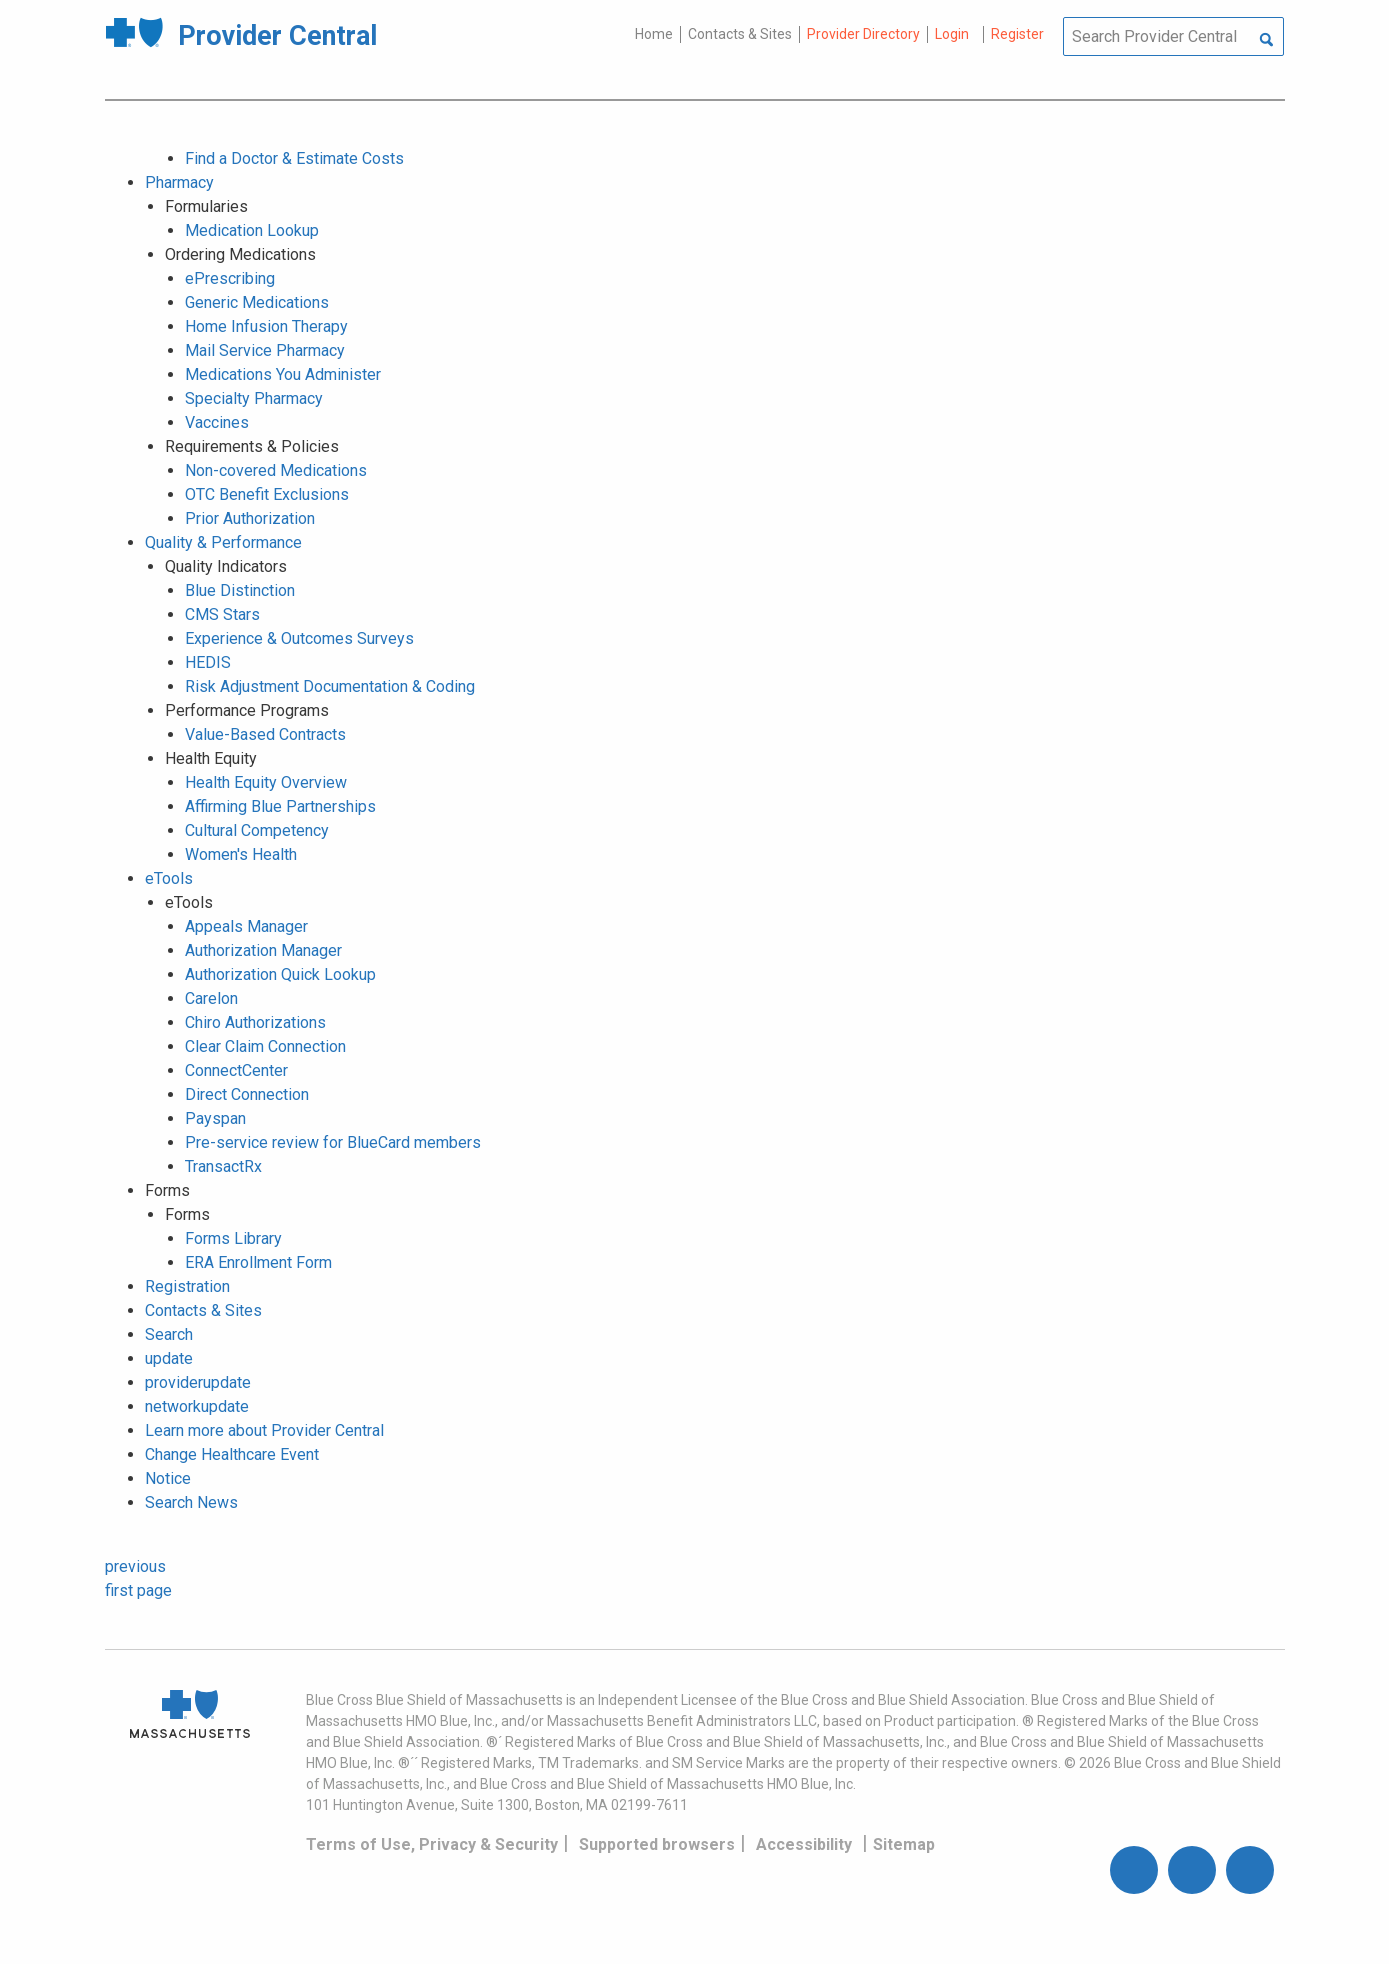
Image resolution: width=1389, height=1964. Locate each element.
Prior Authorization (250, 518)
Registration (187, 1286)
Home (654, 34)
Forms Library (233, 1238)
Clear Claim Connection (265, 1046)
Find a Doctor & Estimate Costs (294, 158)
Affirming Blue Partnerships (280, 806)
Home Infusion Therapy (266, 326)
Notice (168, 1478)
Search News (191, 1502)
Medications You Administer (283, 374)
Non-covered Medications (276, 470)
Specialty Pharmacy (254, 398)
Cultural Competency (257, 830)
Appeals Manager (246, 926)
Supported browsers (657, 1844)
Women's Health (241, 854)
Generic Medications (257, 302)
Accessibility (804, 1844)
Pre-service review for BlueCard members (333, 1142)
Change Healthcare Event (232, 1454)
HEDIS (208, 662)
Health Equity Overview (266, 782)
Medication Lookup (252, 230)
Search (169, 1334)
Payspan (215, 1118)
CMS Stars (222, 614)
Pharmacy (179, 182)
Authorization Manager (263, 950)
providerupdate (198, 1382)
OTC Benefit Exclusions (267, 494)
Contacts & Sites (740, 34)
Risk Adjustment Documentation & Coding (330, 686)
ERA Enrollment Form (258, 1262)
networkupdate (197, 1406)
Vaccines (217, 422)
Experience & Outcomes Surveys (299, 638)
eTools (169, 878)
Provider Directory (863, 34)
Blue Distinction (240, 590)
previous (135, 1566)
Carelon (211, 998)
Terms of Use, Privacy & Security (432, 1844)
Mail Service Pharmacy (265, 350)
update (169, 1358)
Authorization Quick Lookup (280, 974)
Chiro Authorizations (255, 1022)
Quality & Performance (223, 542)
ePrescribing (230, 278)
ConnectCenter (236, 1070)
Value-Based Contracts (265, 734)
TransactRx (223, 1166)
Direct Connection (247, 1094)
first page (138, 1590)
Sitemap (904, 1844)
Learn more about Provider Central (264, 1430)
